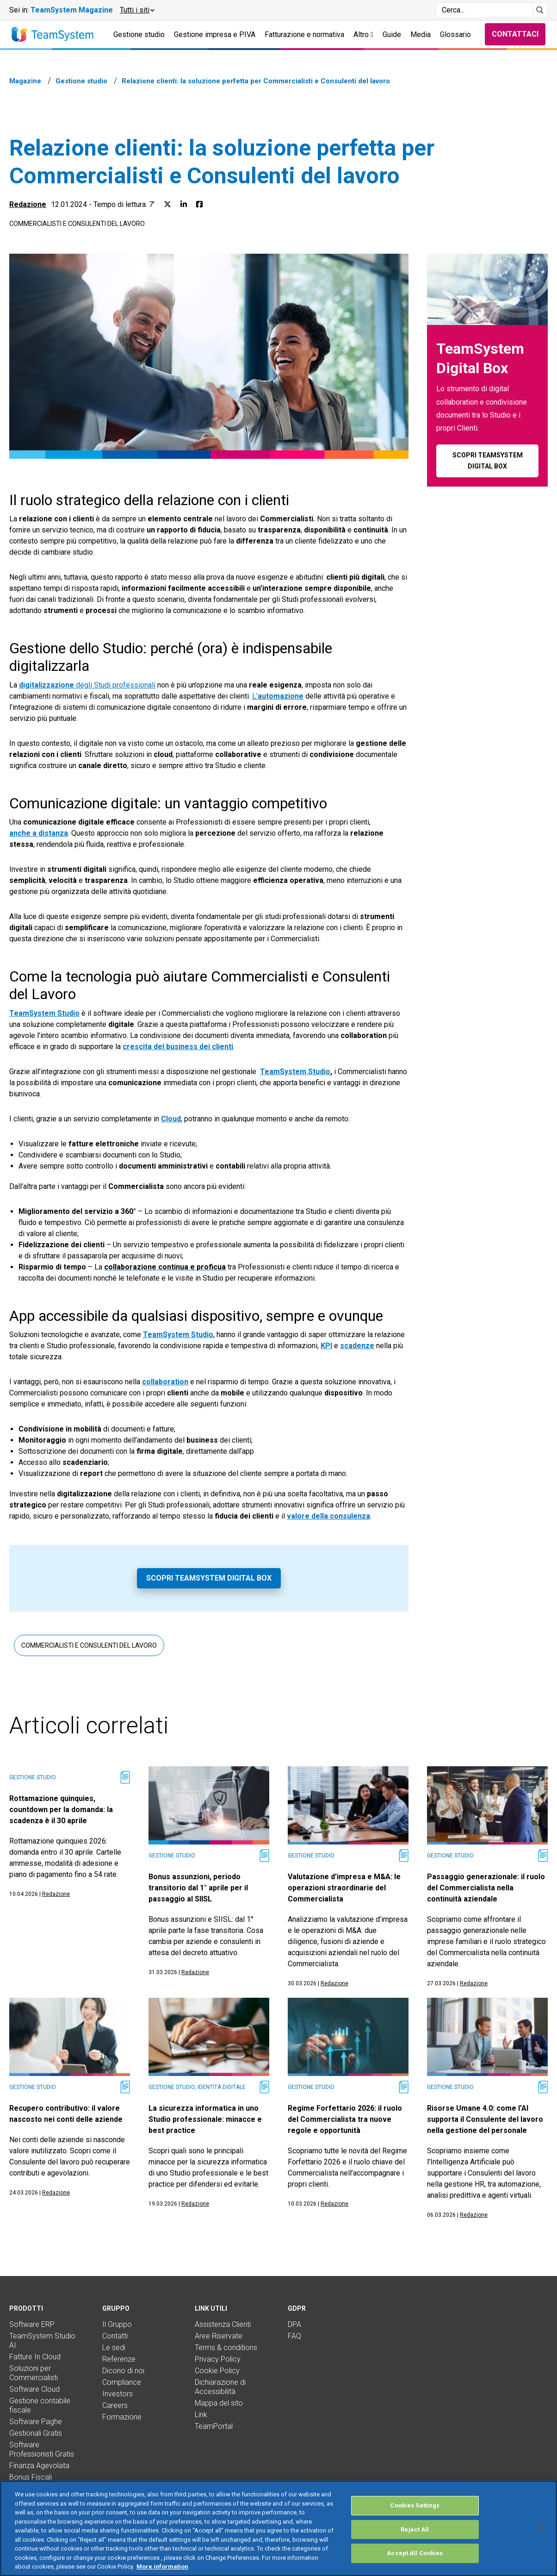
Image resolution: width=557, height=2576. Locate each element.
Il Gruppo (117, 2324)
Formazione (122, 2417)
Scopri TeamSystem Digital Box (209, 1578)
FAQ (294, 2336)
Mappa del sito (219, 2403)
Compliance (121, 2382)
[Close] (542, 2527)
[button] (137, 10)
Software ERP (32, 2324)
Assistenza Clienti (223, 2324)
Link (201, 2414)
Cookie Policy (217, 2370)
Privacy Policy (218, 2359)
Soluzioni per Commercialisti (33, 2373)
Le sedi (113, 2347)
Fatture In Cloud (35, 2356)
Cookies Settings (414, 2505)
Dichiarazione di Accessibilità (220, 2387)
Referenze (119, 2359)
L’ (277, 696)
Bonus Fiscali (30, 2477)
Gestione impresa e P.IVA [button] (214, 34)
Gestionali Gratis (35, 2433)
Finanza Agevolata (39, 2465)
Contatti (115, 2336)
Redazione (27, 204)
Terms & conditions (226, 2347)
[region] (278, 2528)
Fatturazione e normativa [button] (304, 34)
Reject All (415, 2529)
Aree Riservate (218, 2336)
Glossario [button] (455, 34)
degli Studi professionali (87, 685)
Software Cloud (34, 2389)
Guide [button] (392, 34)
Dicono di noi (123, 2370)
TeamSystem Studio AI (42, 2341)
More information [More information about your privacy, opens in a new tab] (162, 2566)
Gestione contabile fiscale (39, 2405)
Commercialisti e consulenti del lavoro (77, 223)
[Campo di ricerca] (484, 10)
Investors (117, 2393)
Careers (115, 2405)
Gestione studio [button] (139, 34)
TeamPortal (214, 2426)
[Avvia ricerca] (540, 10)
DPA (294, 2324)
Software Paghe (35, 2421)
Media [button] (420, 34)
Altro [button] (363, 34)
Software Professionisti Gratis (41, 2449)
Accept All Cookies (415, 2553)
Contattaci (515, 34)
